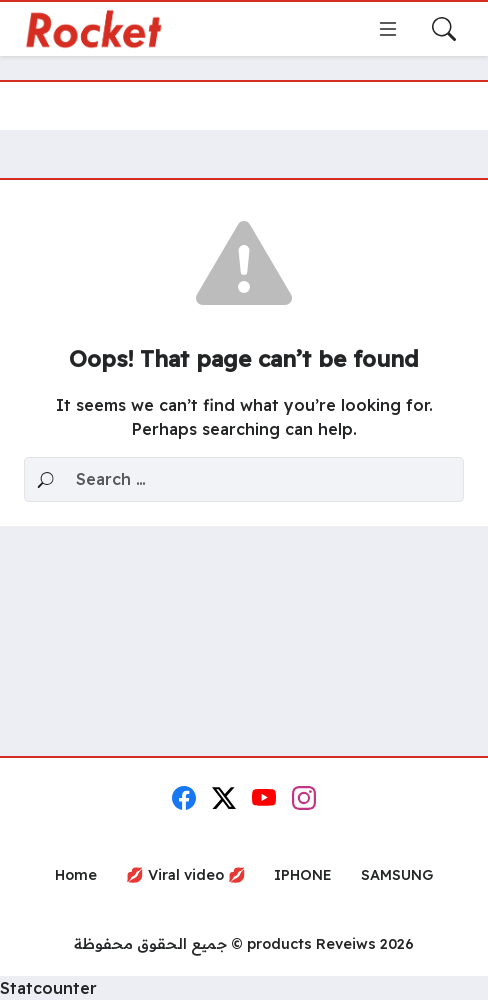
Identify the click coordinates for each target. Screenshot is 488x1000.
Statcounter (48, 988)
